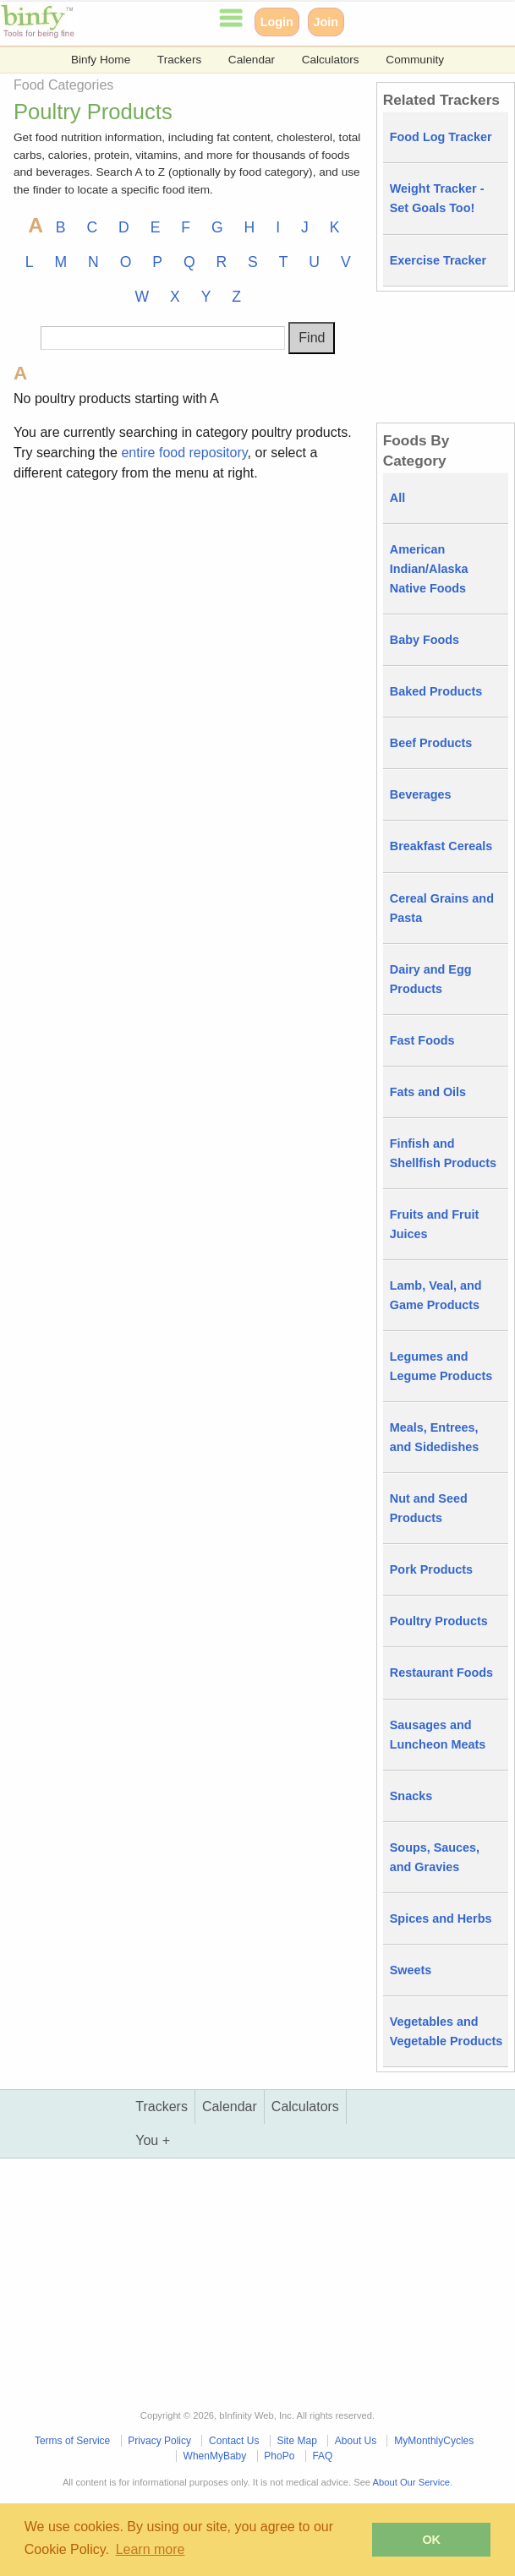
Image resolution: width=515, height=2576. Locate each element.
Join (325, 22)
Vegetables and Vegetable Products (446, 2031)
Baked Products (436, 691)
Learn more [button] (150, 2549)
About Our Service (411, 2482)
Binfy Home (100, 59)
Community (415, 59)
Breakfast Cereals (441, 846)
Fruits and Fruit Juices (434, 1224)
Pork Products (431, 1569)
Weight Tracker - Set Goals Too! (437, 198)
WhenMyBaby (215, 2456)
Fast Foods (422, 1040)
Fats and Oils (428, 1092)
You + (152, 2140)
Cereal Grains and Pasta (442, 908)
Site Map (296, 2441)
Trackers (179, 59)
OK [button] (431, 2539)
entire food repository (184, 452)
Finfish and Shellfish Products (443, 1153)
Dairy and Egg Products (431, 979)
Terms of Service (72, 2441)
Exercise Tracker (438, 260)
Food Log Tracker (441, 137)
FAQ (322, 2456)
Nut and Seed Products (429, 1508)
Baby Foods (424, 640)
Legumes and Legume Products (441, 1366)
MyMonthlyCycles (434, 2441)
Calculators (330, 59)
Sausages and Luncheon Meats (438, 1734)
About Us (355, 2441)
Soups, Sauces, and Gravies (434, 1857)
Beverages (421, 794)
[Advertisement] (188, 615)
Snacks (411, 1796)
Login (276, 22)
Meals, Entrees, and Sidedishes (434, 1437)
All (397, 498)
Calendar (251, 59)
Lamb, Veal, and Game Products (436, 1295)
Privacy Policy (159, 2441)
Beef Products (431, 743)
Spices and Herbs (441, 1918)
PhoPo (279, 2456)
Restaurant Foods (441, 1672)
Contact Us (234, 2441)
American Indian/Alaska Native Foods (429, 569)
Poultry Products (439, 1621)
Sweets (411, 1970)
